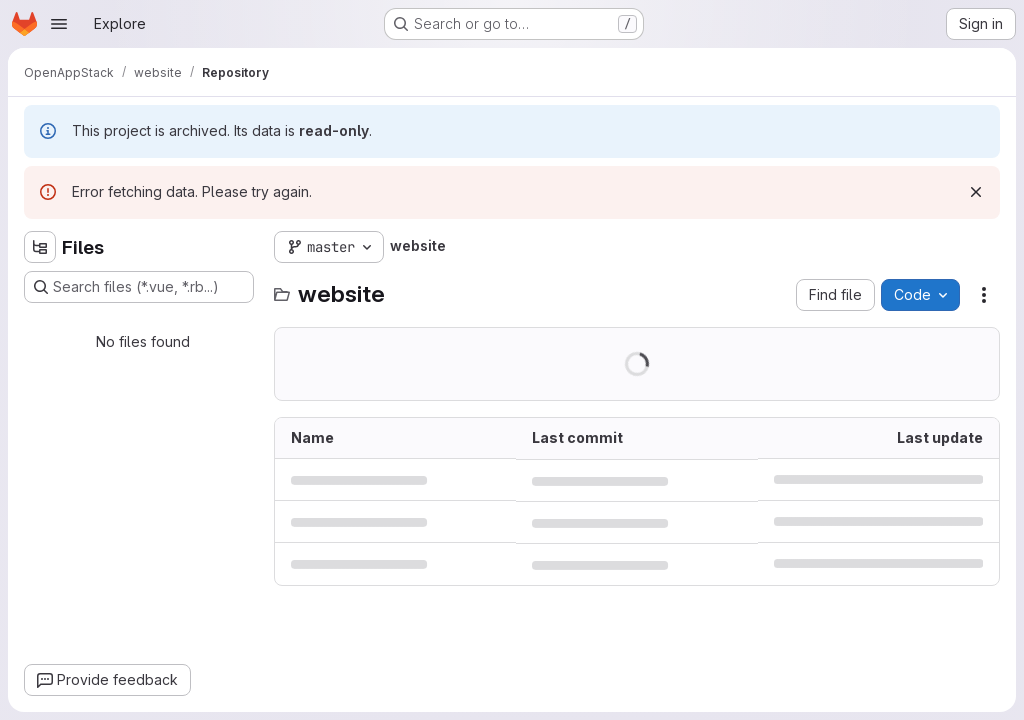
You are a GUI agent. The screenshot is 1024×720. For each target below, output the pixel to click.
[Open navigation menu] (59, 24)
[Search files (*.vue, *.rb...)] (139, 287)
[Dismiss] (976, 192)
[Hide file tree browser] (40, 247)
